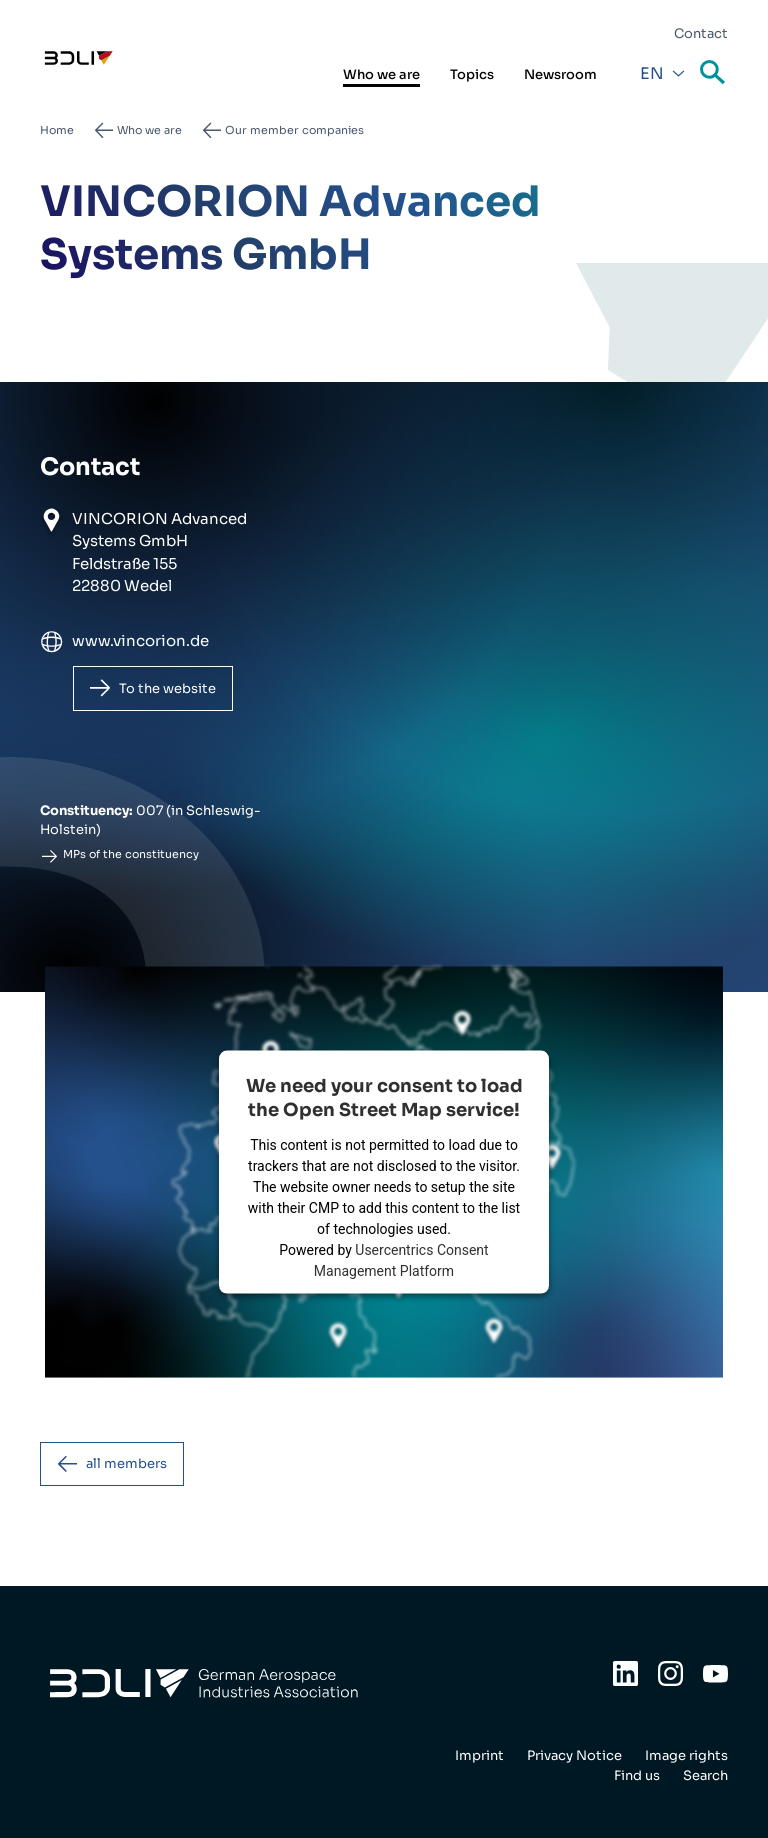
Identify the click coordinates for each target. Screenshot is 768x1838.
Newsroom (560, 74)
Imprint (479, 1755)
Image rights (686, 1755)
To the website (167, 688)
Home (57, 130)
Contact (701, 33)
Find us (637, 1775)
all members (126, 1463)
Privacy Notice (574, 1755)
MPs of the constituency (131, 854)
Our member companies (294, 130)
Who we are (381, 74)
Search (714, 73)
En (651, 73)
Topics (472, 74)
